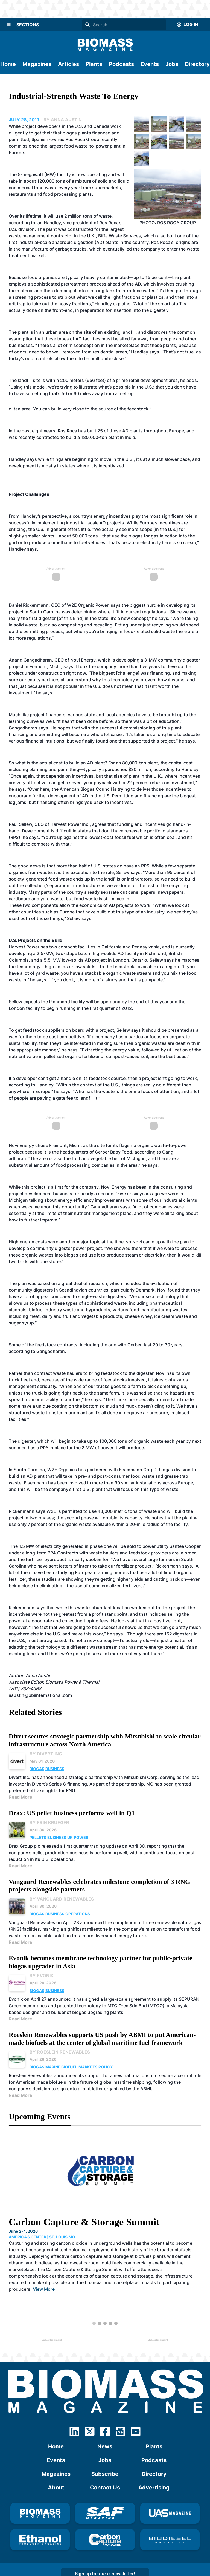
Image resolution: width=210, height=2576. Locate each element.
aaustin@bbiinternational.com (40, 1695)
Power (81, 1837)
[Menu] (8, 24)
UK (70, 1837)
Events (150, 64)
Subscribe (104, 2474)
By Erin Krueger (49, 1822)
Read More (20, 1797)
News (104, 2446)
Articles (68, 64)
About (56, 2487)
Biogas (37, 1768)
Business (54, 1768)
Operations (77, 1913)
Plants (94, 64)
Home (8, 64)
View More (44, 2289)
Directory (197, 64)
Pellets (38, 1837)
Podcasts (121, 64)
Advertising (154, 2487)
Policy (105, 2067)
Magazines (36, 64)
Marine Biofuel (61, 2067)
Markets (87, 2067)
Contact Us (105, 2487)
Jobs (171, 64)
